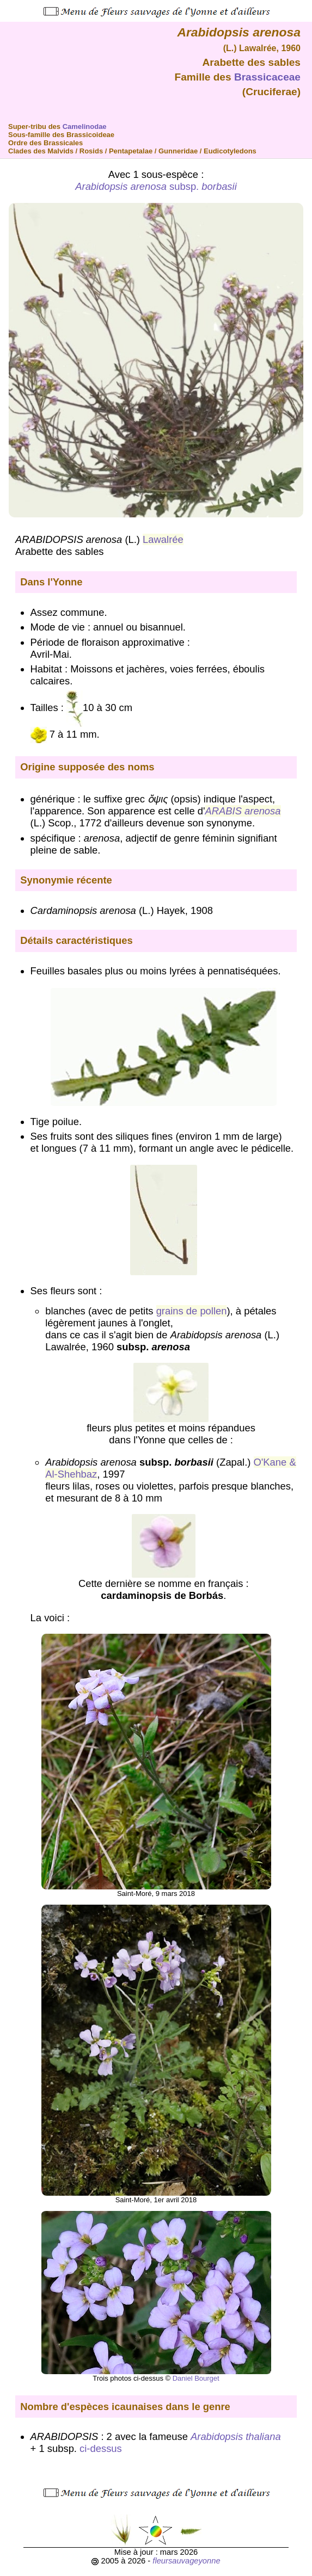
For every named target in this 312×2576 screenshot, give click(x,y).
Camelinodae (85, 126)
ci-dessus (100, 2448)
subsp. (155, 186)
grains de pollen (191, 1311)
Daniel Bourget (196, 2378)
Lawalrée (163, 539)
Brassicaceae (267, 77)
